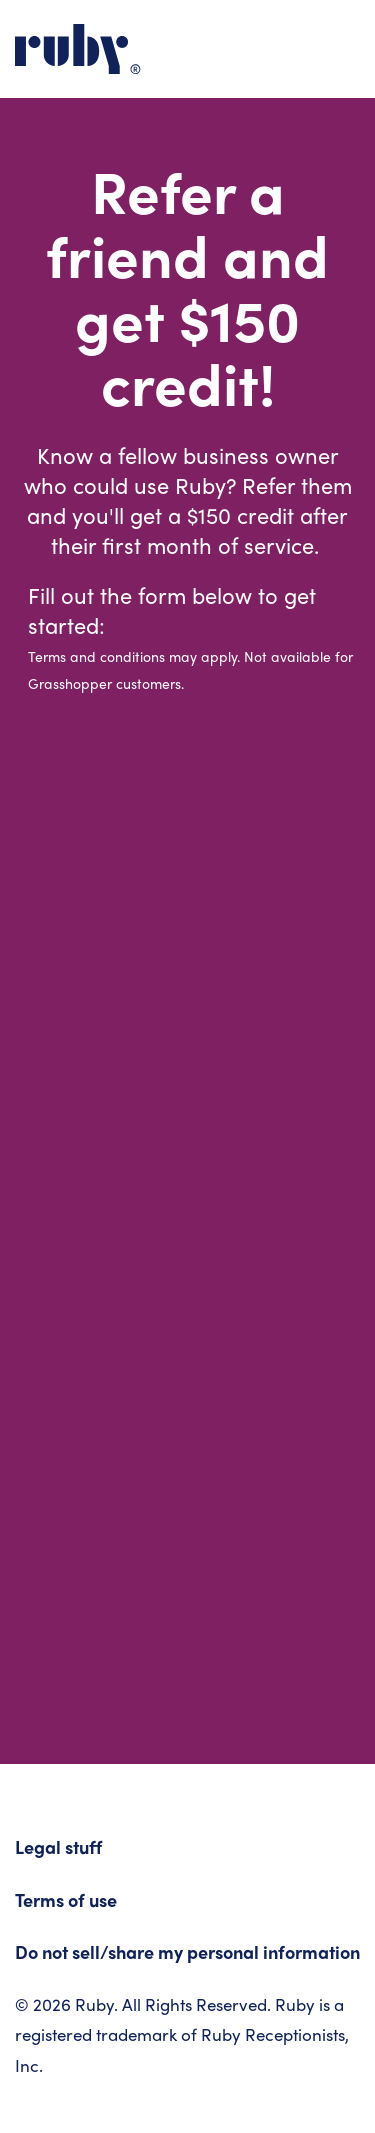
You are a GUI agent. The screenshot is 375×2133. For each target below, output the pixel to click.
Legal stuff (58, 1849)
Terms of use (66, 1902)
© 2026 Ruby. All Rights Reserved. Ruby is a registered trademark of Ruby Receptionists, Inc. (182, 2037)
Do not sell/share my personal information (187, 1954)
